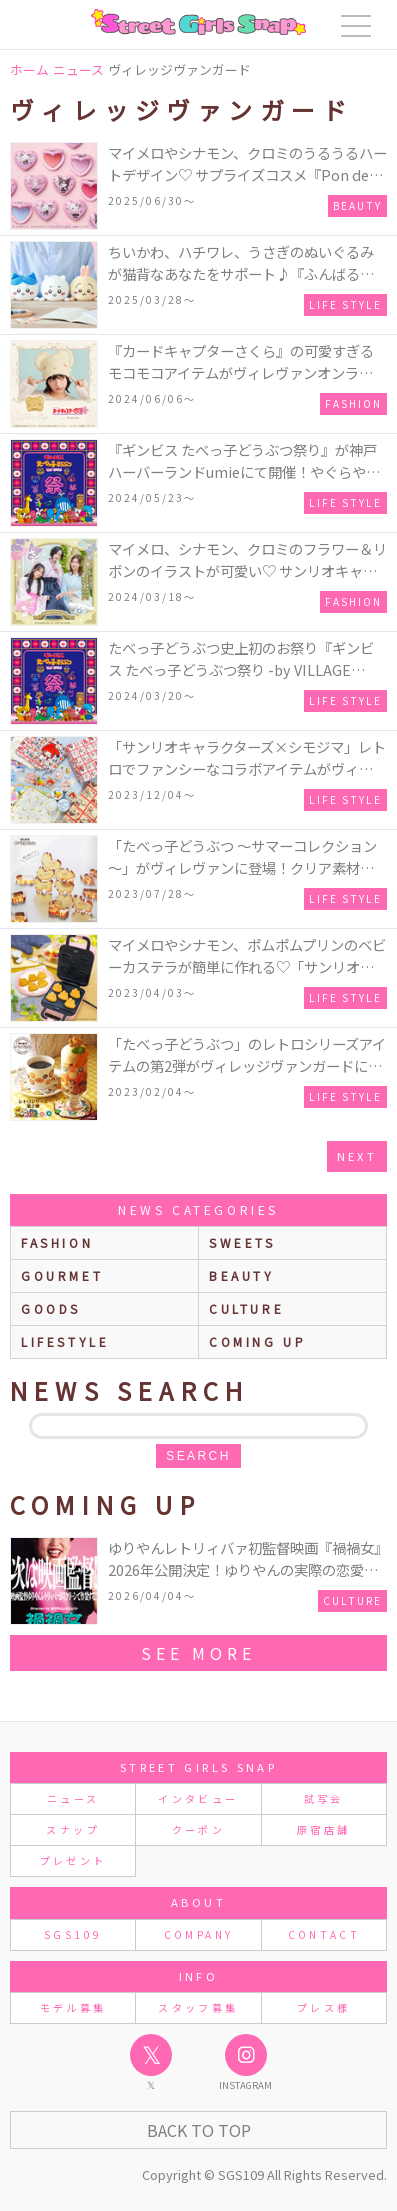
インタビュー (198, 1798)
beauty (242, 1275)
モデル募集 (73, 2007)
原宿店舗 (323, 1829)
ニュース (73, 1798)
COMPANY (199, 1934)
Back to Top (199, 2130)
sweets (242, 1242)
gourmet (62, 1275)
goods (51, 1308)
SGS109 (73, 1934)
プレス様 (323, 2007)
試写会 (324, 1798)
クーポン (198, 1829)
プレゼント (73, 1860)
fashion (57, 1242)
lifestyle (65, 1341)
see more (198, 1653)
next (357, 1156)
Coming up (257, 1341)
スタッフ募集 (198, 2007)
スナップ (72, 1829)
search (198, 1456)
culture (246, 1308)
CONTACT (324, 1934)
